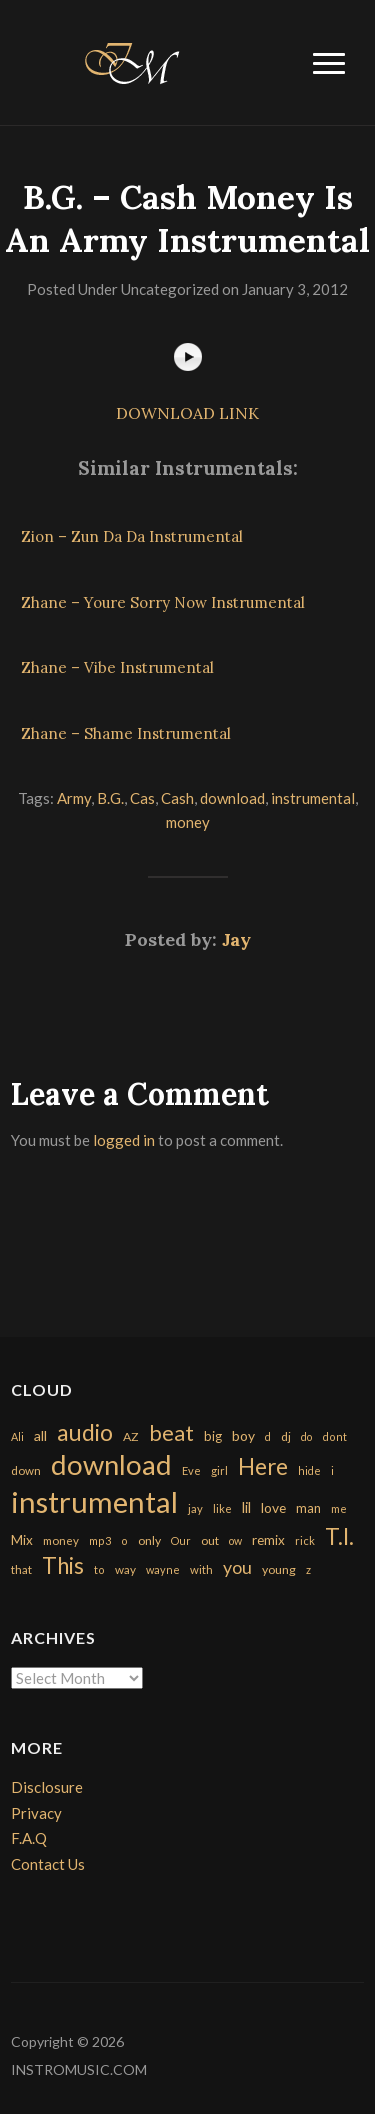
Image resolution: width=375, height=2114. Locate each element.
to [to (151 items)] (99, 1569)
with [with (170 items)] (201, 1569)
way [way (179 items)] (125, 1569)
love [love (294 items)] (273, 1507)
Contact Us (48, 1864)
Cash (177, 798)
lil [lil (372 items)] (246, 1507)
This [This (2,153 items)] (63, 1565)
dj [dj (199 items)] (286, 1436)
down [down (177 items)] (26, 1470)
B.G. (110, 798)
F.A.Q (29, 1838)
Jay (236, 939)
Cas (142, 798)
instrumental (313, 798)
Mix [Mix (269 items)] (22, 1540)
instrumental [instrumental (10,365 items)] (94, 1501)
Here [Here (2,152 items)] (263, 1466)
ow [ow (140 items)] (235, 1540)
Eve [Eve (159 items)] (191, 1470)
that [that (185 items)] (21, 1569)
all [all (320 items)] (40, 1435)
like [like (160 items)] (222, 1508)
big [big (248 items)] (213, 1436)
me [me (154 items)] (339, 1508)
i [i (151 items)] (332, 1470)
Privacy (36, 1813)
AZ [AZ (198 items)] (131, 1436)
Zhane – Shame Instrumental (126, 733)
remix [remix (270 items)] (268, 1540)
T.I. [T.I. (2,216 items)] (339, 1536)
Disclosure (47, 1787)
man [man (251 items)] (308, 1508)
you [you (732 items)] (237, 1567)
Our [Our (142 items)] (181, 1540)
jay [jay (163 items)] (195, 1508)
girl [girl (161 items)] (219, 1470)
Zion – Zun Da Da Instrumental (132, 536)
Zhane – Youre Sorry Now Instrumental (163, 602)
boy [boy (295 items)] (243, 1435)
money (188, 822)
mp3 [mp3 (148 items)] (100, 1540)
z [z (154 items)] (308, 1569)
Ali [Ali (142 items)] (17, 1436)
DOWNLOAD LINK (187, 413)
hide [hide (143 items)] (309, 1470)
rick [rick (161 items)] (305, 1540)
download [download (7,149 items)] (111, 1464)
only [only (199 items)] (149, 1540)
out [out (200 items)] (210, 1540)
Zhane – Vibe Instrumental (117, 667)
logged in (124, 1140)
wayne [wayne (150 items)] (163, 1569)
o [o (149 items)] (124, 1540)
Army (74, 798)
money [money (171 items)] (61, 1540)
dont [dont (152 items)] (334, 1436)
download (232, 798)
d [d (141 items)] (268, 1436)
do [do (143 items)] (306, 1436)
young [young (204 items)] (279, 1569)
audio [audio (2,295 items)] (85, 1432)
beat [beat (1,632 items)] (171, 1433)
